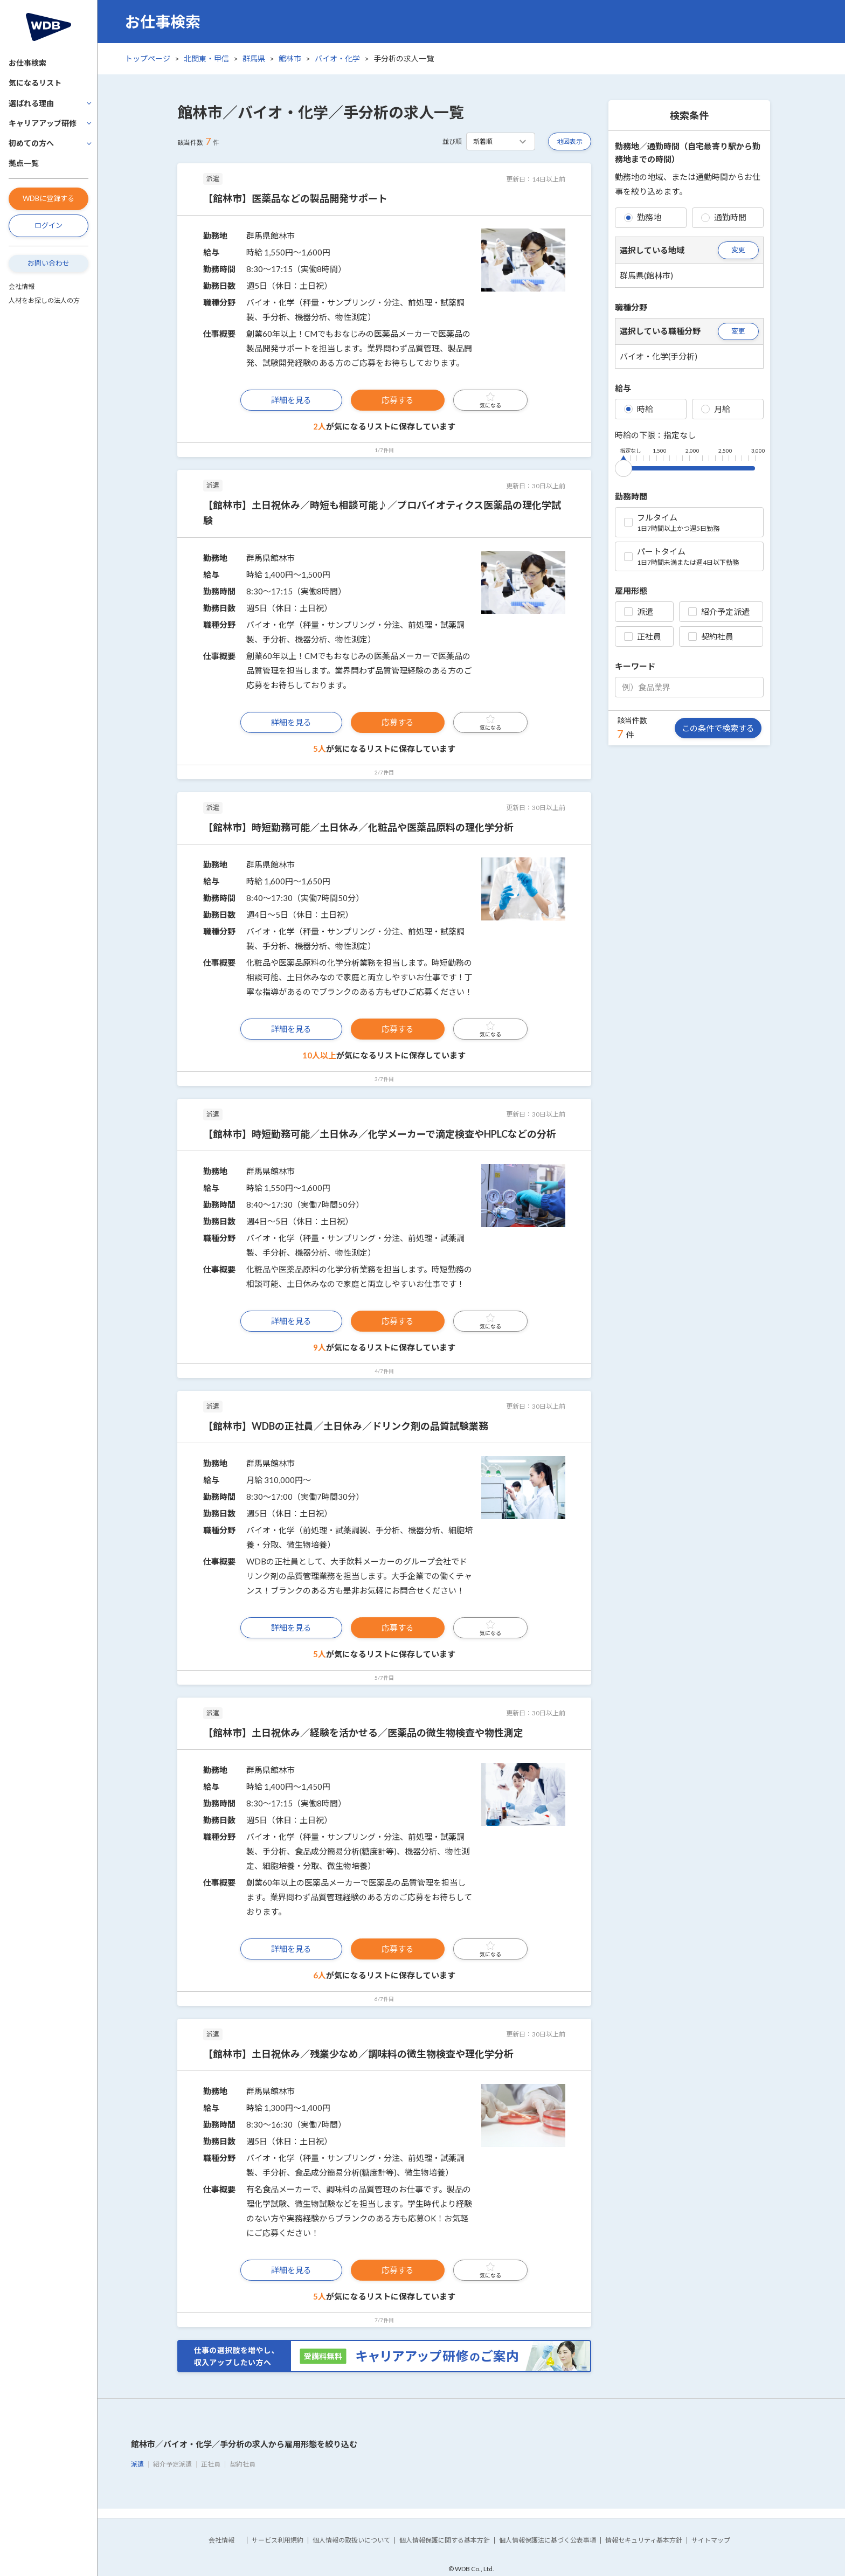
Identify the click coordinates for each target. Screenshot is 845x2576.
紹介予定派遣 (719, 612)
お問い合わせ (48, 263)
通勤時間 (723, 217)
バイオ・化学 (337, 58)
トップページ (147, 58)
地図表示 (570, 141)
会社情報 (21, 286)
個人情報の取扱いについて (351, 2540)
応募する (398, 400)
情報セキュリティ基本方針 (643, 2540)
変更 (738, 249)
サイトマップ (710, 2540)
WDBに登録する (48, 198)
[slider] (623, 466)
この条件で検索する (718, 728)
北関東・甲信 (206, 58)
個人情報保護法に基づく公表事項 (547, 2540)
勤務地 (642, 217)
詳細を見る (291, 400)
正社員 (642, 636)
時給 (638, 409)
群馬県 (254, 58)
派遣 (638, 612)
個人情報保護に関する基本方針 (444, 2540)
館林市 (290, 58)
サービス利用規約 (277, 2540)
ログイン (48, 225)
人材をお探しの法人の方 (44, 300)
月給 (715, 409)
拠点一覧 (24, 163)
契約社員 (710, 636)
